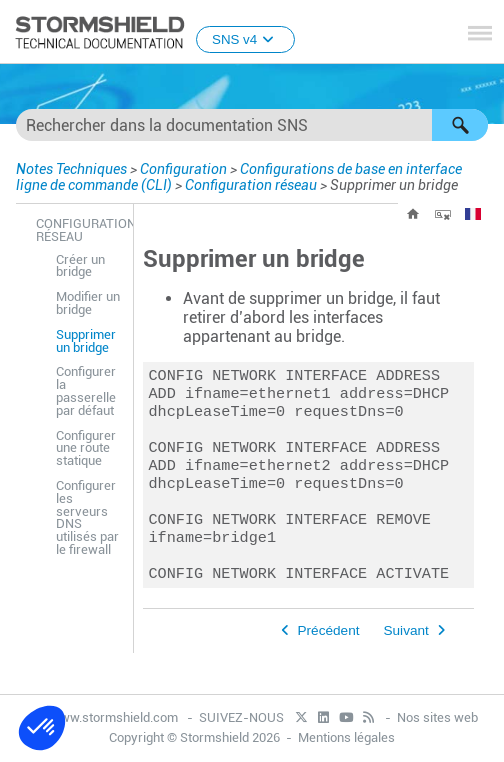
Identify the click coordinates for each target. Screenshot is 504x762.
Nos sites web (437, 717)
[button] (460, 125)
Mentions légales (346, 738)
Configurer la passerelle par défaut (86, 390)
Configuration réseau (251, 185)
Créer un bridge (80, 266)
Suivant (405, 654)
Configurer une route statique (86, 448)
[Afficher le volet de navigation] (480, 33)
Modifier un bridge (88, 303)
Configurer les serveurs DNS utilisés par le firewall (87, 517)
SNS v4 (245, 39)
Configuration (183, 169)
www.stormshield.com (104, 717)
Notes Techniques (71, 169)
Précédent (329, 654)
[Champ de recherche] (252, 125)
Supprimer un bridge (86, 341)
